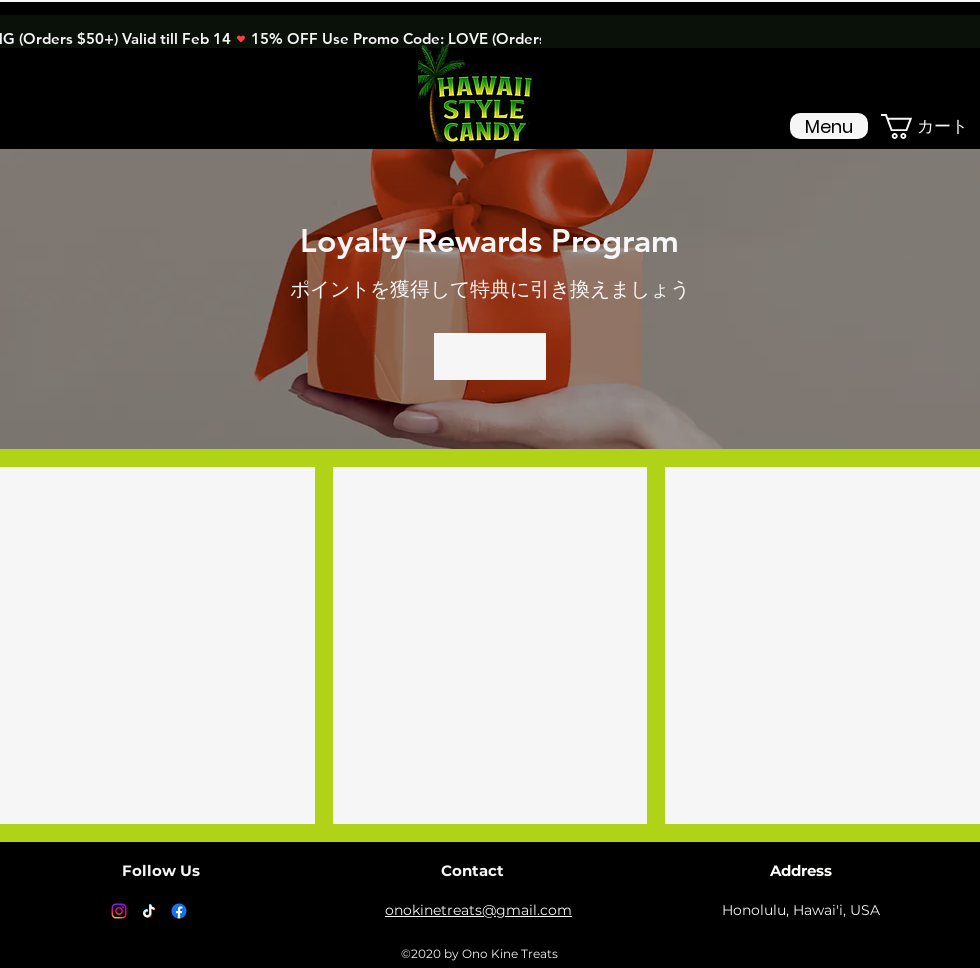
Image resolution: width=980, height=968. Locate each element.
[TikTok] (149, 911)
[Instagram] (119, 911)
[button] (930, 126)
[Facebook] (179, 911)
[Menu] (829, 126)
